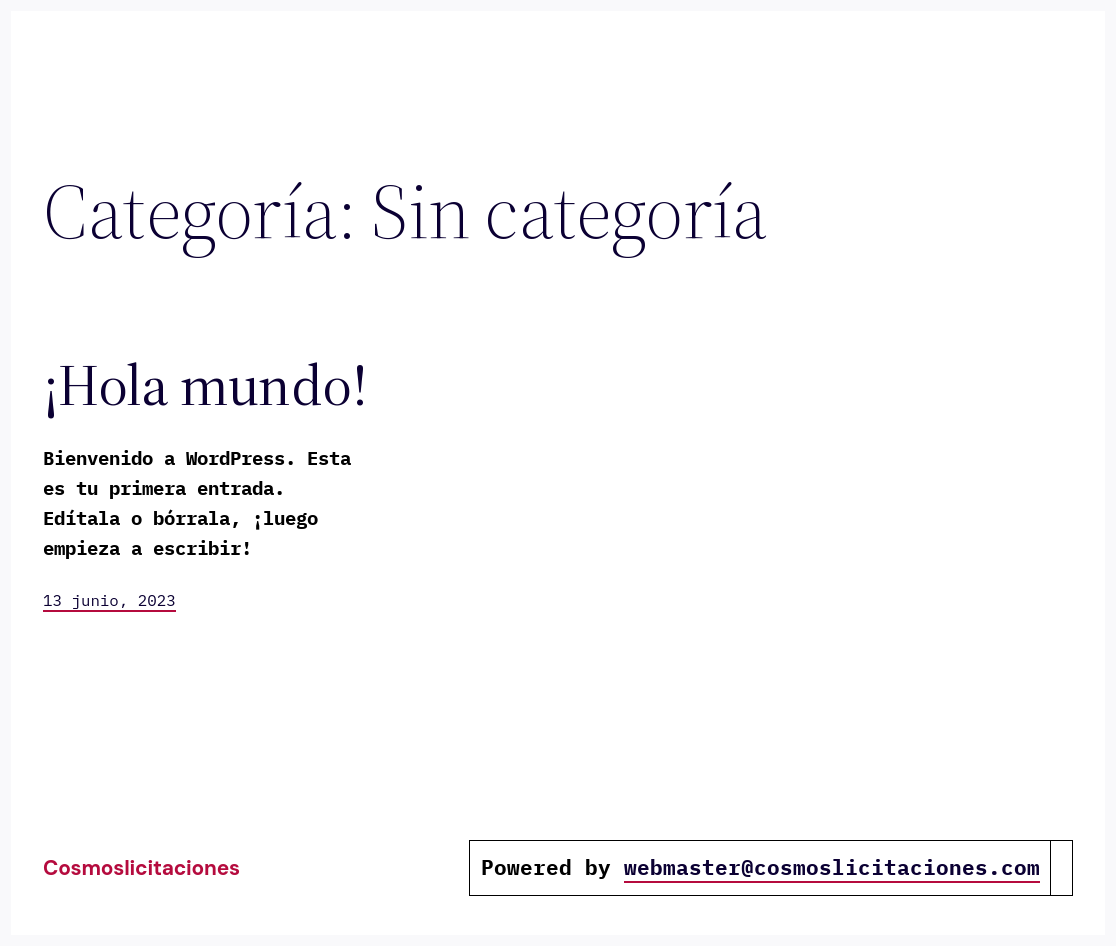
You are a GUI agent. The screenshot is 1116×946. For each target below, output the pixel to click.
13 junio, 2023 (109, 600)
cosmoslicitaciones (141, 867)
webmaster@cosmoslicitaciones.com (832, 867)
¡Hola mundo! (205, 386)
